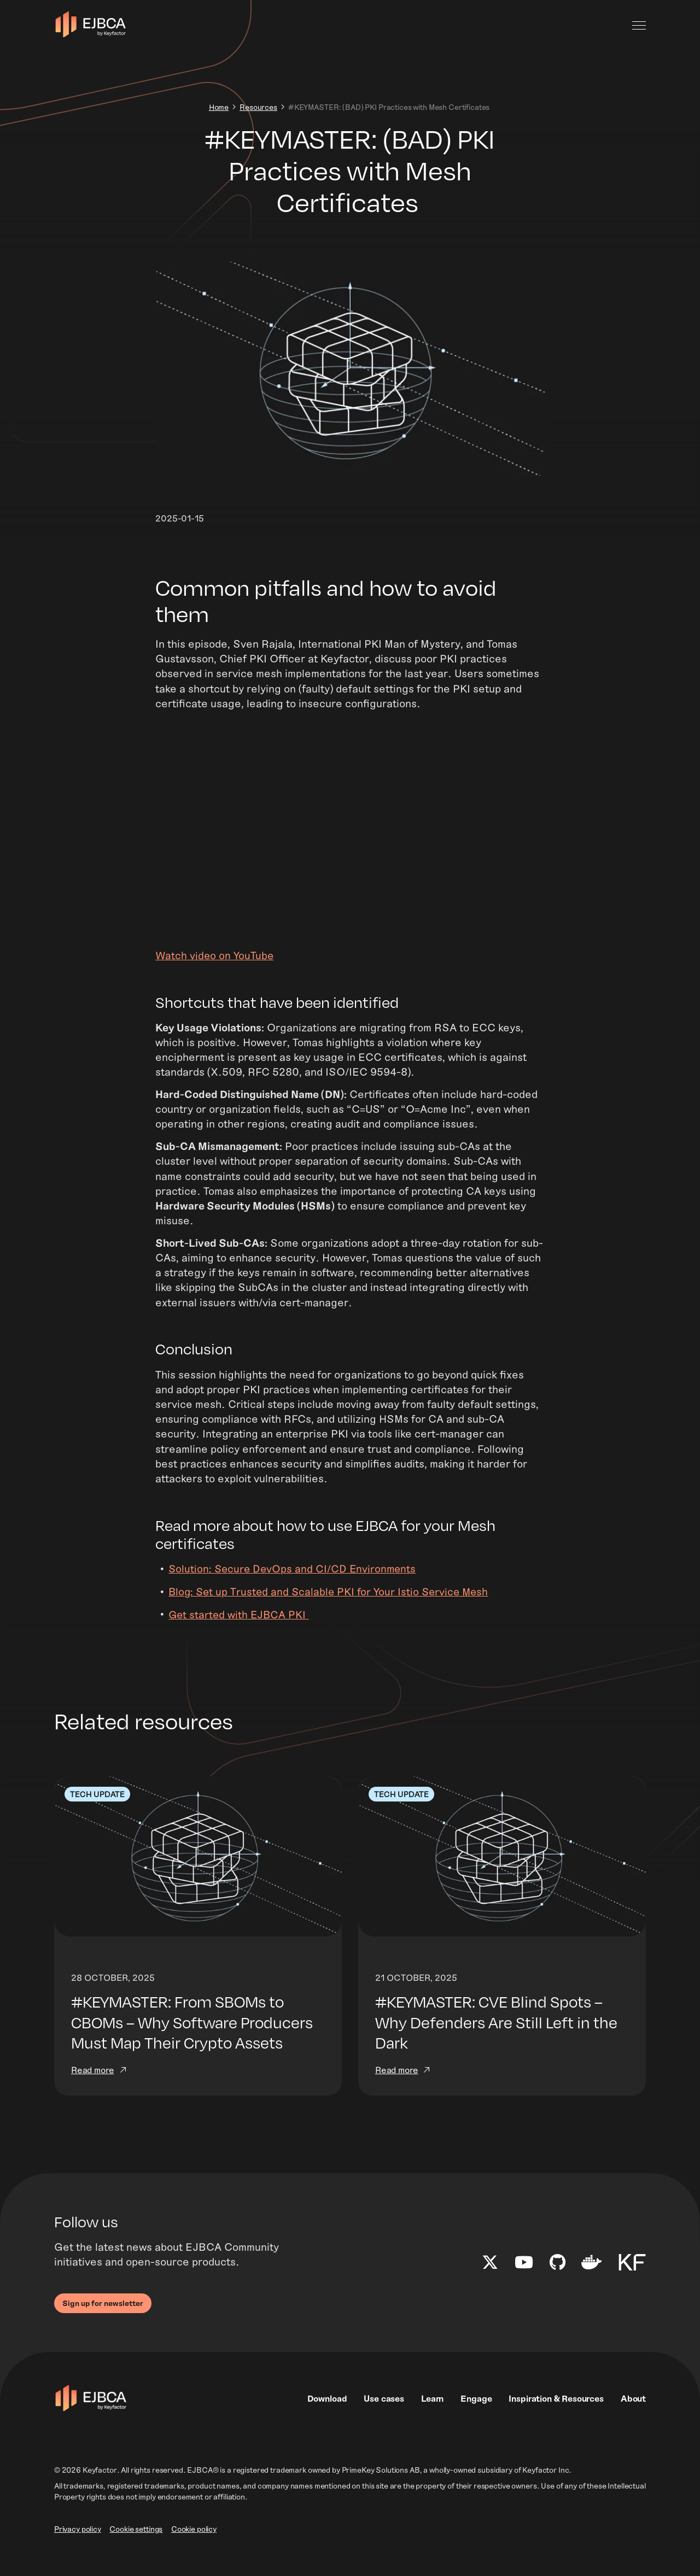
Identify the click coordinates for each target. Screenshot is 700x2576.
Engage (476, 2418)
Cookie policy (194, 2549)
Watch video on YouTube (215, 961)
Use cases (384, 2418)
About (633, 2418)
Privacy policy (77, 2549)
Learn (432, 2418)
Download (327, 2418)
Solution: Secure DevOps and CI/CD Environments (294, 1585)
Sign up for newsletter (102, 2323)
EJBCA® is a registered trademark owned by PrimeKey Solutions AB (303, 2490)
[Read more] (198, 1955)
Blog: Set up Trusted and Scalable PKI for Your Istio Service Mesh (331, 1608)
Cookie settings (135, 2549)
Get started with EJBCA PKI (239, 1631)
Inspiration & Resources (556, 2418)
